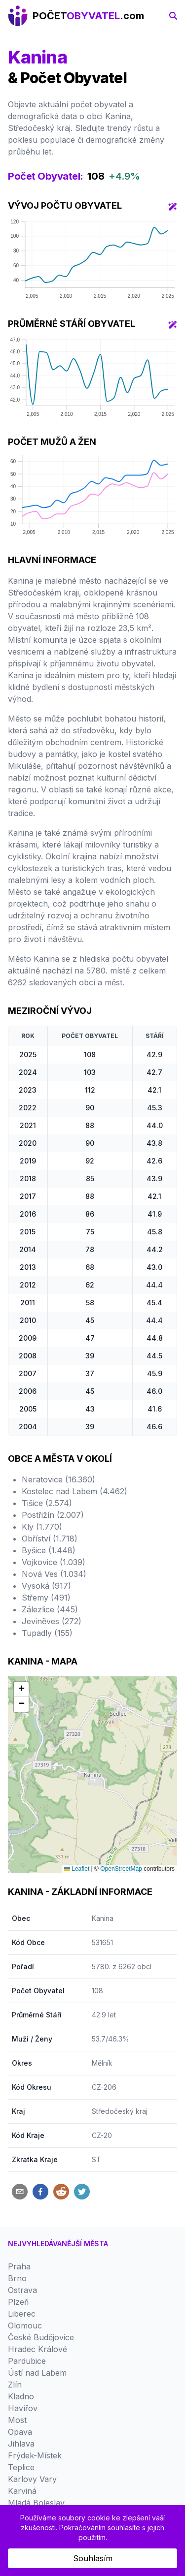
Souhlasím (92, 2558)
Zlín (15, 2384)
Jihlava (21, 2444)
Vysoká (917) (46, 1586)
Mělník (102, 2063)
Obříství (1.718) (49, 1538)
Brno (17, 2278)
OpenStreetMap (121, 1868)
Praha (19, 2266)
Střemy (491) (46, 1597)
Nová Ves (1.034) (54, 1574)
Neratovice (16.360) (58, 1479)
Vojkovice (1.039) (53, 1562)
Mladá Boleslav (36, 2503)
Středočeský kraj (120, 2111)
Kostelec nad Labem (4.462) (74, 1491)
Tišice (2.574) (47, 1503)
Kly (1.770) (42, 1527)
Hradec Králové (37, 2349)
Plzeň (18, 2302)
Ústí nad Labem (37, 2373)
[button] (21, 1689)
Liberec (22, 2314)
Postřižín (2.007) (53, 1515)
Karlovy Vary (32, 2479)
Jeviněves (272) (51, 1621)
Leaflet (76, 1868)
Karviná (22, 2491)
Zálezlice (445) (50, 1609)
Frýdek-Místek (35, 2455)
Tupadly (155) (47, 1633)
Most (17, 2420)
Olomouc (25, 2325)
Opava (20, 2432)
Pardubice (27, 2361)
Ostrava (22, 2290)
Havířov (22, 2408)
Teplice (21, 2467)
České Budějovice (41, 2337)
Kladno (21, 2396)
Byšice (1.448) (48, 1550)
